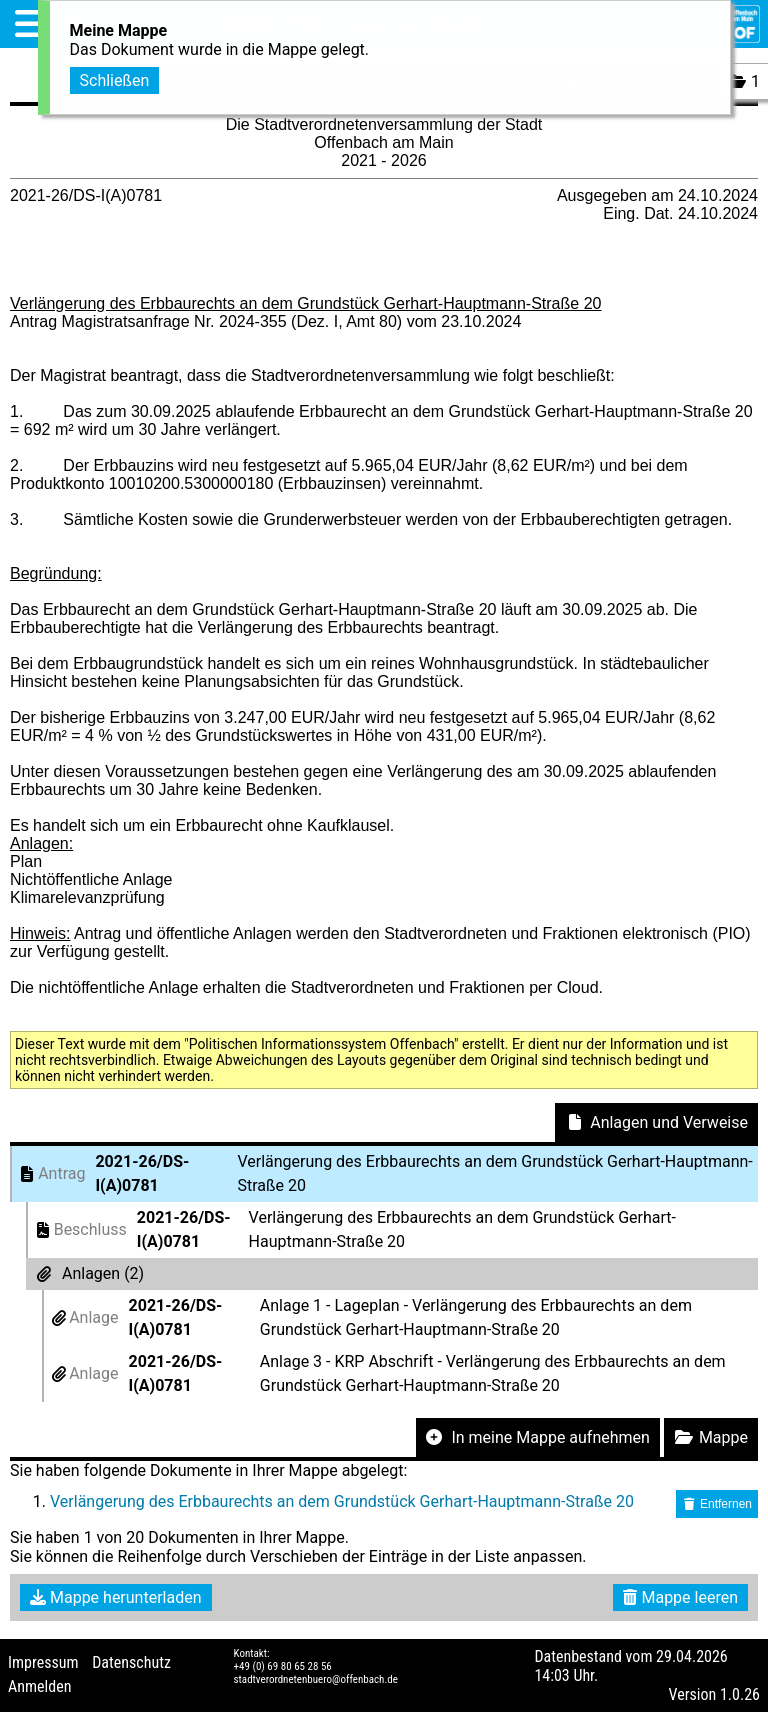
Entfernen (717, 1504)
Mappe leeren (680, 1597)
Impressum (43, 1662)
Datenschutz (131, 1662)
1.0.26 (740, 1694)
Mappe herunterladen (116, 1597)
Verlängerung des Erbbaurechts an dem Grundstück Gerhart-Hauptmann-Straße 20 (342, 1501)
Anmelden (39, 1686)
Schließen (115, 75)
